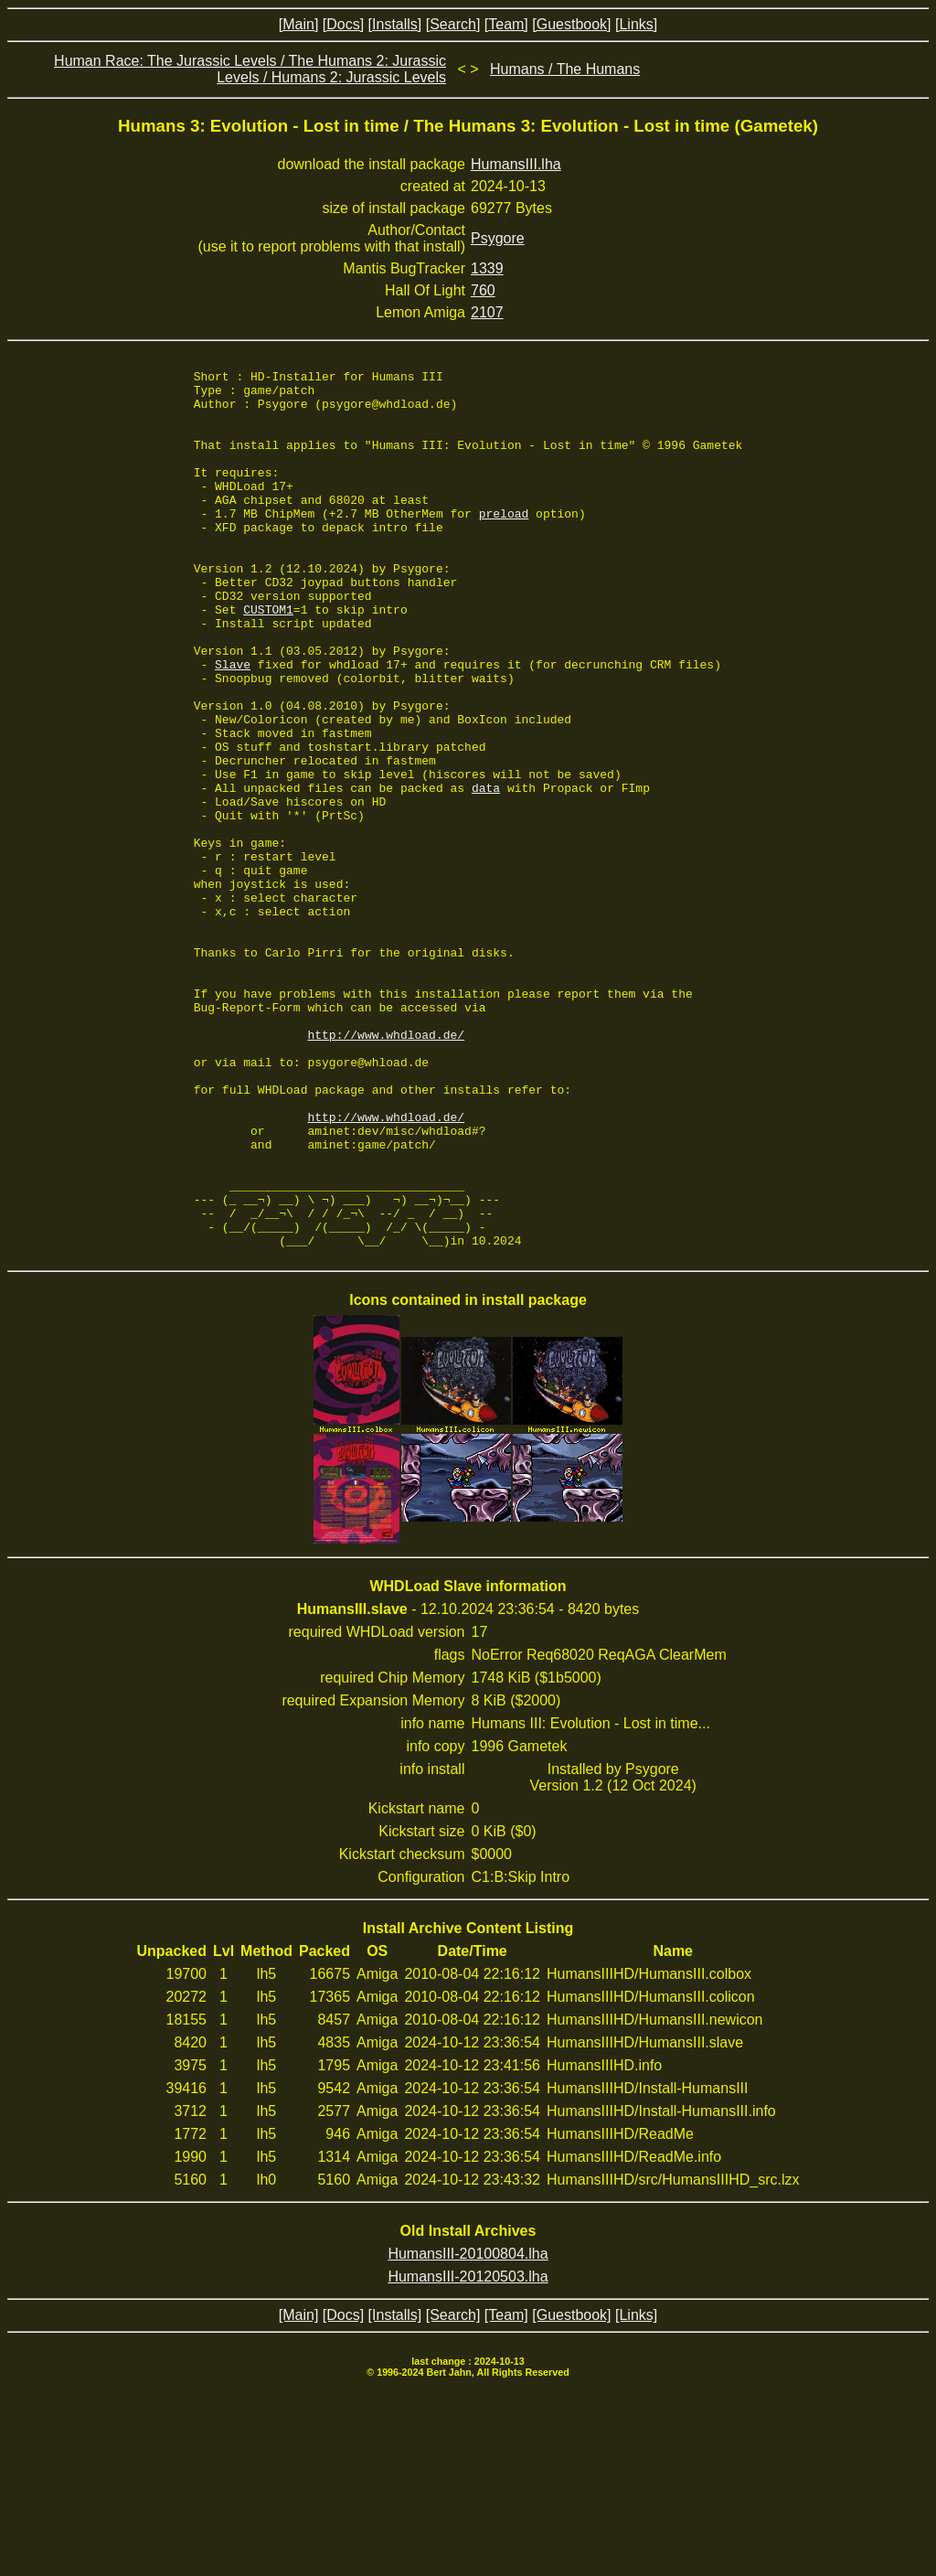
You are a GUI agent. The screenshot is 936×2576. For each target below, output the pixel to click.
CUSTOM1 (268, 658)
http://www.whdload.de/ (386, 1168)
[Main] (299, 24)
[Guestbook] (571, 24)
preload (504, 543)
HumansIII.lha (516, 164)
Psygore (498, 238)
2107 (487, 312)
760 (483, 290)
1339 (487, 268)
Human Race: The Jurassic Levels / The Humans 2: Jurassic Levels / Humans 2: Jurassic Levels (250, 69)
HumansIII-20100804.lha (468, 2429)
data (486, 872)
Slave (232, 724)
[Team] (506, 24)
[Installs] (395, 24)
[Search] (453, 24)
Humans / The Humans (565, 69)
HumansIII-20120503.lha (468, 2452)
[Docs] (343, 24)
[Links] (636, 24)
